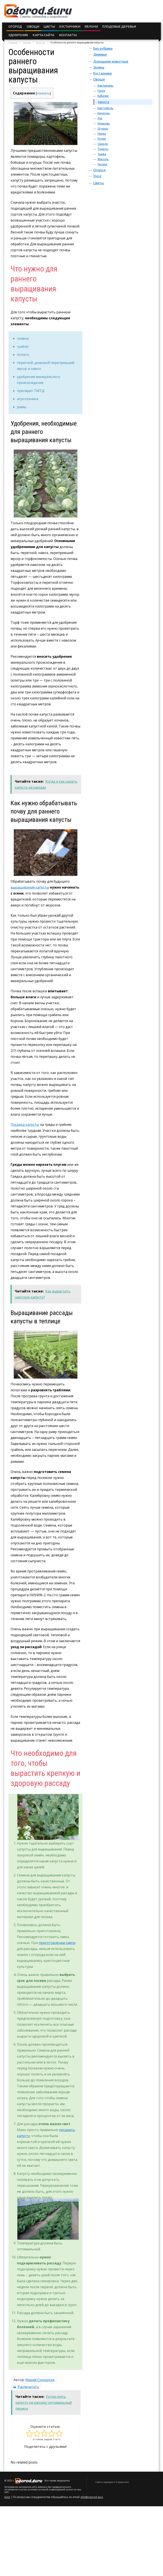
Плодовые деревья (119, 26)
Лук (100, 118)
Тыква (102, 154)
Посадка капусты (25, 1124)
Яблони (91, 26)
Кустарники (69, 26)
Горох (101, 90)
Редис (102, 139)
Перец (102, 133)
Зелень (98, 67)
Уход (97, 176)
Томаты (103, 149)
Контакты (68, 35)
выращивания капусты (30, 887)
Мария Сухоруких (39, 2379)
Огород (15, 26)
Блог (7, 2497)
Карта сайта (43, 35)
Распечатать (26, 2386)
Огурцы (103, 128)
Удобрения (18, 35)
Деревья (100, 54)
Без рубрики (103, 48)
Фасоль (103, 159)
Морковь (104, 123)
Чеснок (102, 164)
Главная (13, 42)
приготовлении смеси (57, 1942)
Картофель (105, 108)
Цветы (49, 26)
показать (43, 93)
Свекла (103, 144)
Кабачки (103, 96)
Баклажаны (105, 85)
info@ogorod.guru (92, 2497)
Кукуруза (104, 113)
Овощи (33, 26)
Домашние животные (110, 61)
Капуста (40, 42)
